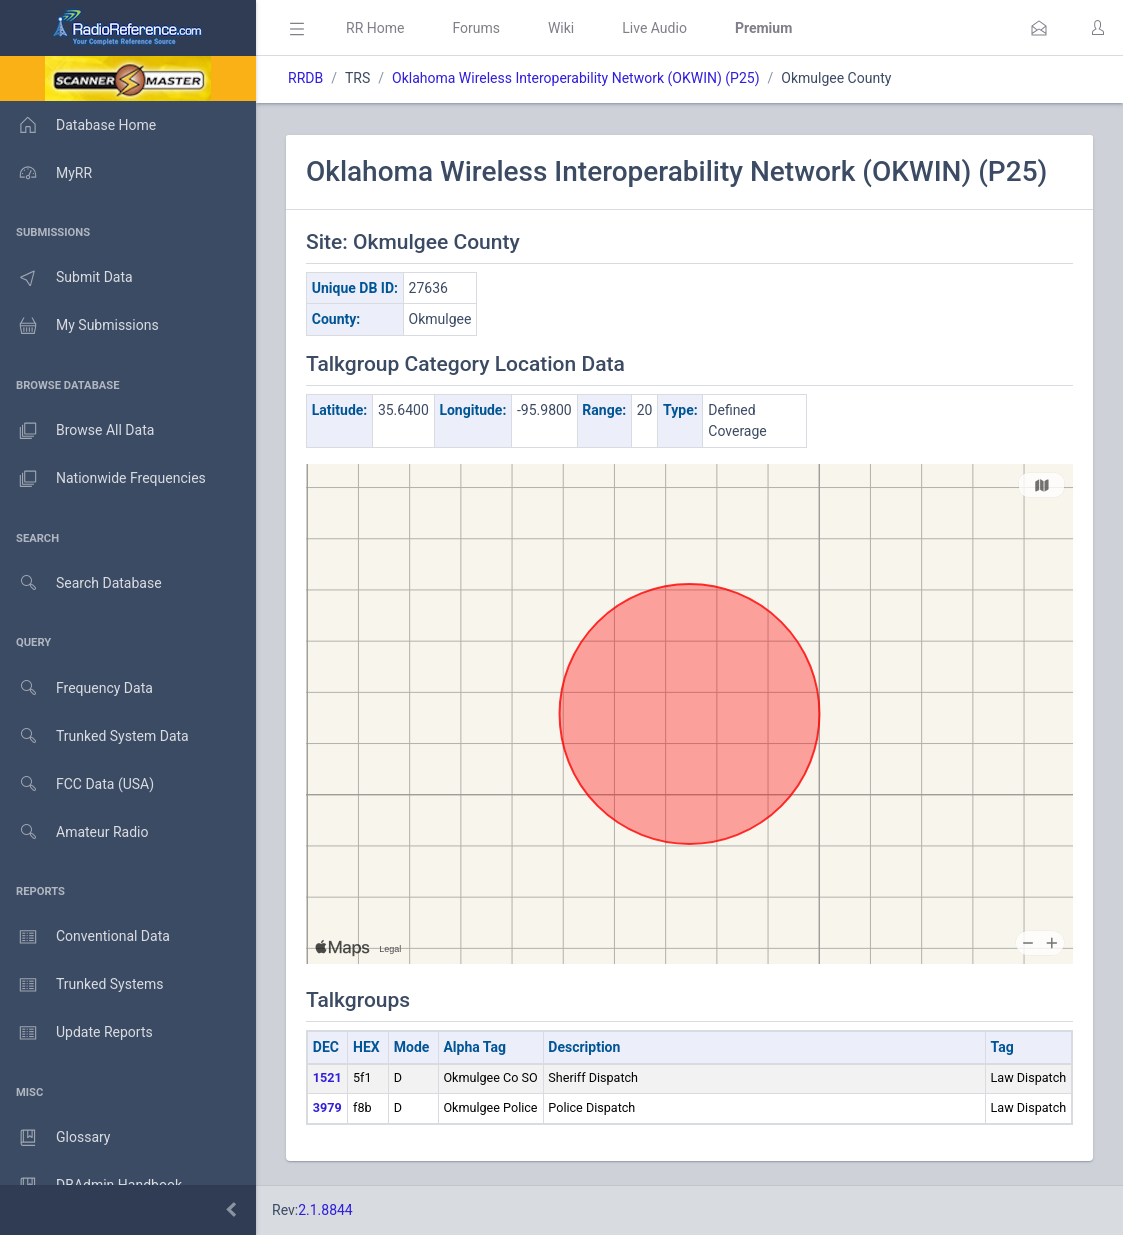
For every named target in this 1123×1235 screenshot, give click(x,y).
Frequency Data (76, 688)
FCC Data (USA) (77, 784)
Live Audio (654, 28)
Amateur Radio (74, 832)
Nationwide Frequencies (103, 479)
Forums (476, 28)
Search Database (81, 583)
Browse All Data (77, 431)
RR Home (375, 28)
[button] (1039, 28)
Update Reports (76, 1033)
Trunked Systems (81, 985)
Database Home (78, 125)
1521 (327, 1077)
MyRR (46, 173)
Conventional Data (85, 937)
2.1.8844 (325, 1210)
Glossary (55, 1138)
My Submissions (79, 326)
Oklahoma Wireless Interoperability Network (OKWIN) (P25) (576, 78)
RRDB (305, 78)
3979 (327, 1107)
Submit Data (66, 278)
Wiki (561, 28)
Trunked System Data (94, 736)
